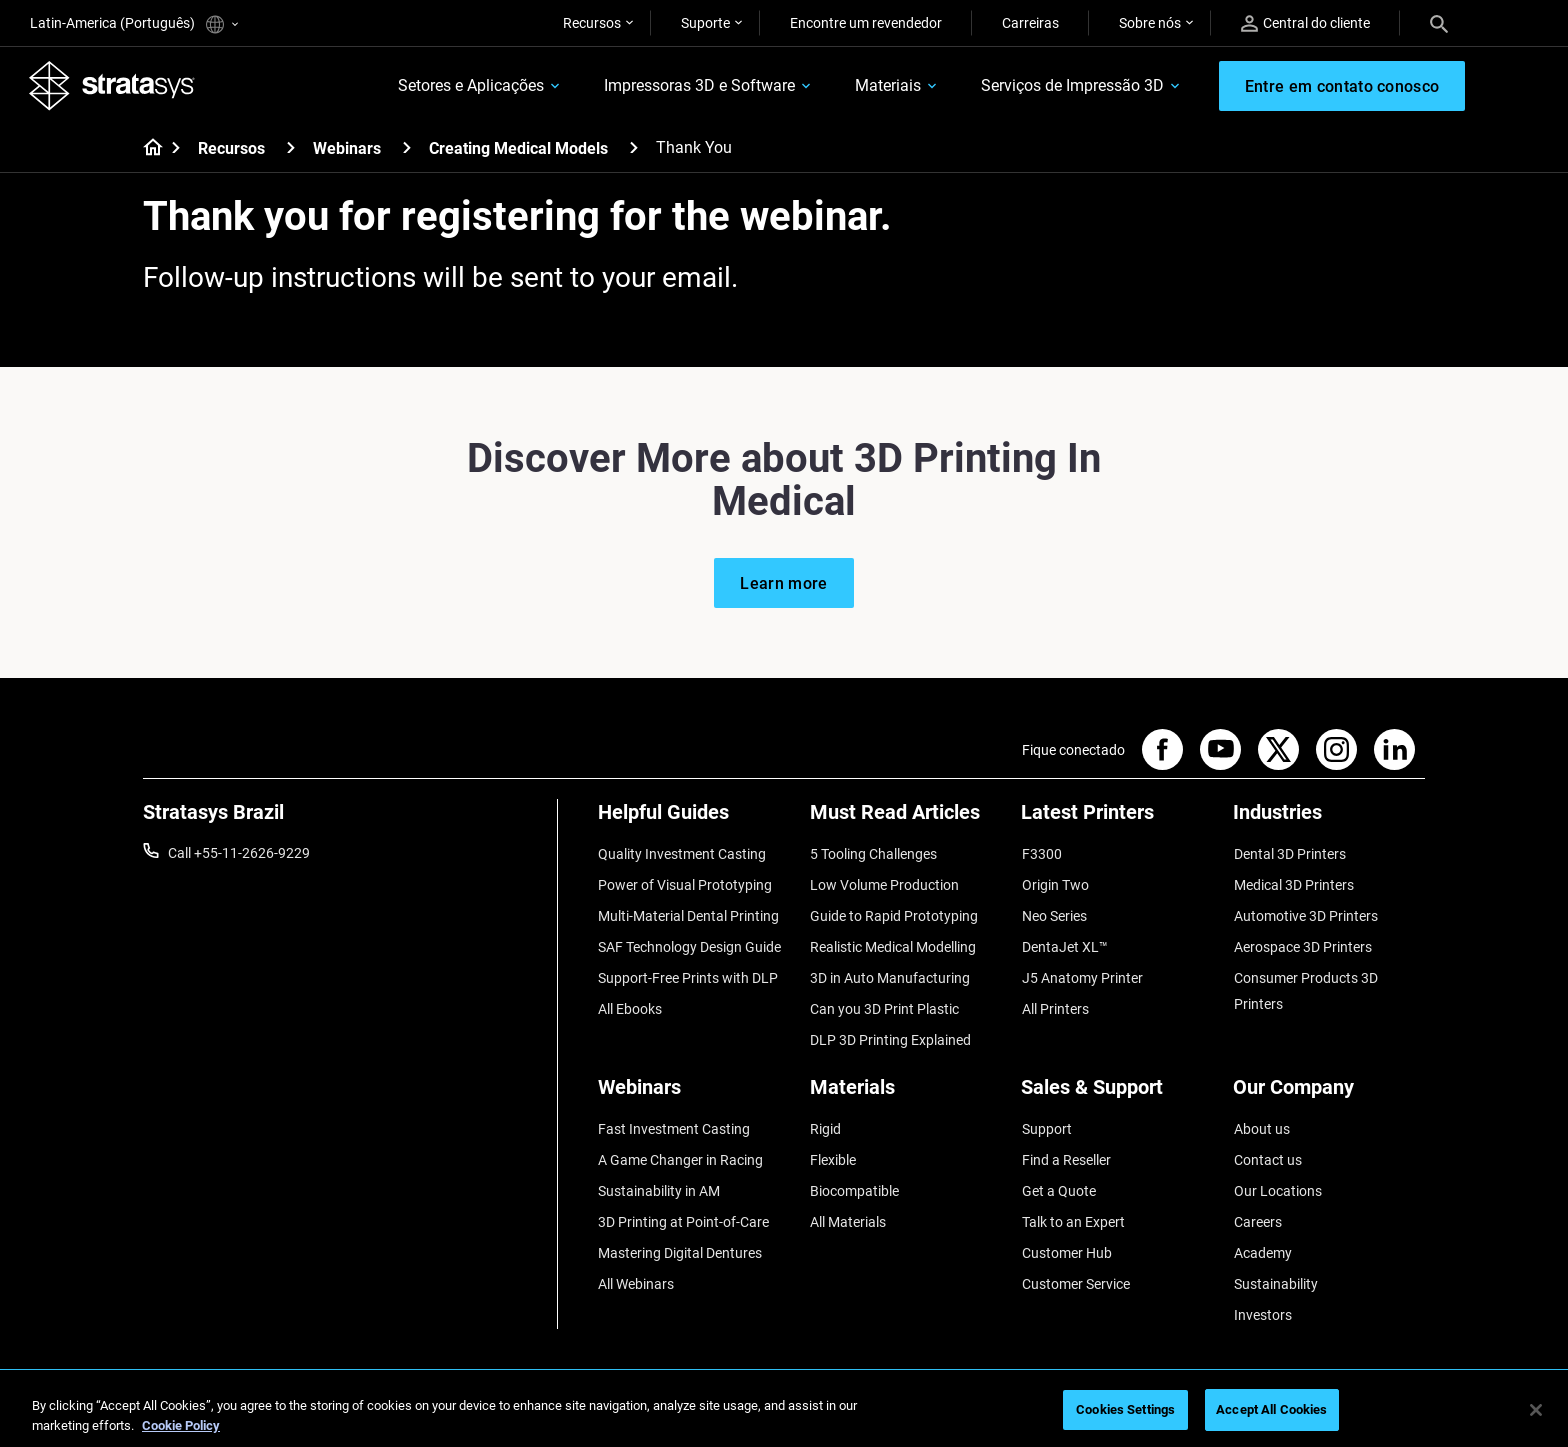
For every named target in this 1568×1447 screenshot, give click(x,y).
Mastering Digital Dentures (680, 1234)
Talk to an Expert (1072, 1205)
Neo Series (1053, 913)
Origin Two (1054, 883)
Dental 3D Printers (1289, 854)
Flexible (833, 1146)
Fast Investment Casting (674, 1117)
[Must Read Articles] (906, 820)
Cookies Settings (1125, 1409)
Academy (1262, 1234)
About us (1261, 1117)
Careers (1257, 1205)
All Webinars (636, 1264)
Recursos (592, 23)
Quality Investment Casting (682, 854)
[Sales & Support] (1117, 1083)
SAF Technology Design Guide (689, 942)
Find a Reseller (1065, 1146)
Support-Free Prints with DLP (688, 971)
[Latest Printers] (1117, 820)
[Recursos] (291, 148)
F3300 (1041, 854)
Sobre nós (1150, 23)
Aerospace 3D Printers (1302, 942)
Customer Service (1075, 1264)
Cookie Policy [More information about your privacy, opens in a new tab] (181, 1425)
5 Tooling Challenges (873, 854)
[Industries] (1329, 820)
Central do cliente (1305, 23)
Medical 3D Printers (1293, 883)
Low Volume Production (884, 883)
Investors (1262, 1293)
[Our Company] (1329, 1083)
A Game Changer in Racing (680, 1146)
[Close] (1536, 1410)
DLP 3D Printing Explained (890, 1030)
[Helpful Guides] (694, 820)
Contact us (1267, 1146)
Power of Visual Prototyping (685, 883)
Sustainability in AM (659, 1176)
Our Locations (1277, 1176)
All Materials (848, 1205)
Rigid (825, 1117)
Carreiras (1030, 23)
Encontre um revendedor (866, 23)
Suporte (705, 23)
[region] (784, 1411)
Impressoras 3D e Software (696, 86)
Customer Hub (1066, 1234)
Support (1046, 1117)
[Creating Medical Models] (634, 148)
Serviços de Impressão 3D (1069, 86)
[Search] (1439, 23)
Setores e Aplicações (468, 86)
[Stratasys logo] (113, 86)
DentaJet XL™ (1064, 942)
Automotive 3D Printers (1305, 913)
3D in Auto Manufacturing (890, 971)
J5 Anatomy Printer (1081, 971)
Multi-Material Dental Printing (688, 913)
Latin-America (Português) (134, 24)
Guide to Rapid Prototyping (894, 913)
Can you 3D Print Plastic (884, 1001)
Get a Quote (1058, 1176)
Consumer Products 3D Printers (1305, 984)
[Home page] (146, 150)
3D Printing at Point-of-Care (683, 1205)
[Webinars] (407, 148)
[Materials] (906, 1083)
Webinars (347, 149)
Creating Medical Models (518, 149)
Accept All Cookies (1271, 1409)
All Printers (1054, 1001)
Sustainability (1275, 1264)
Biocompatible (854, 1176)
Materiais (885, 86)
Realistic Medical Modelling (893, 942)
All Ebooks (630, 1001)
